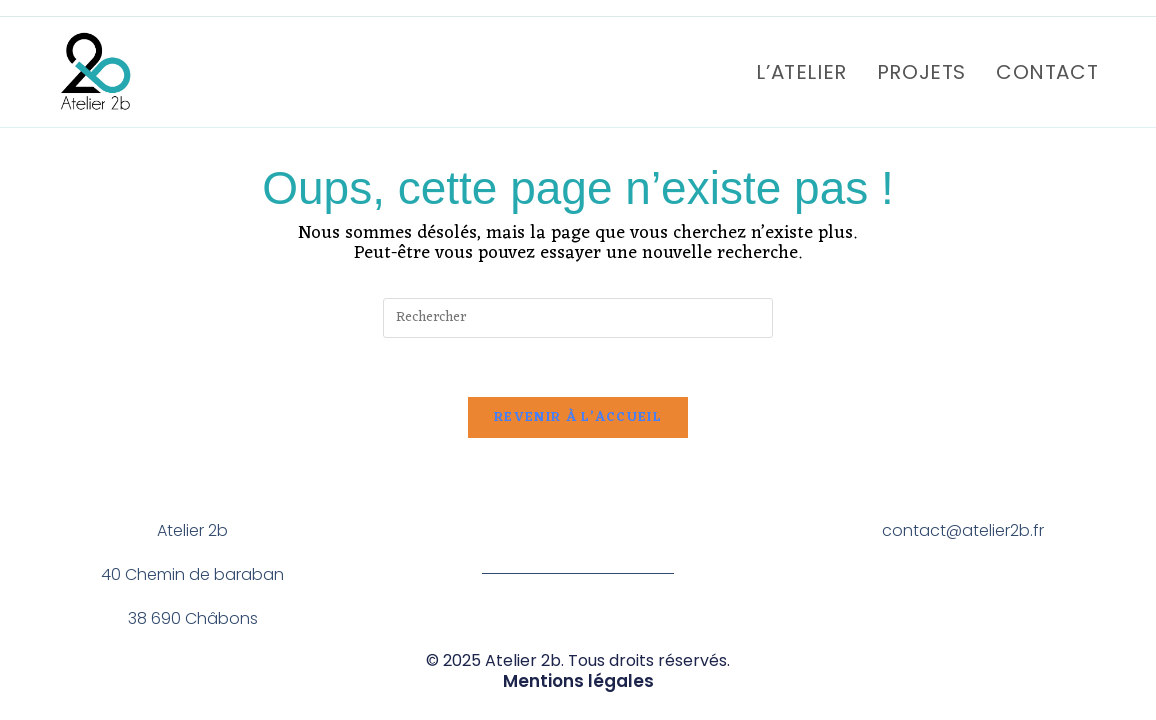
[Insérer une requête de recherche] (578, 318)
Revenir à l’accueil (578, 419)
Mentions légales (578, 681)
